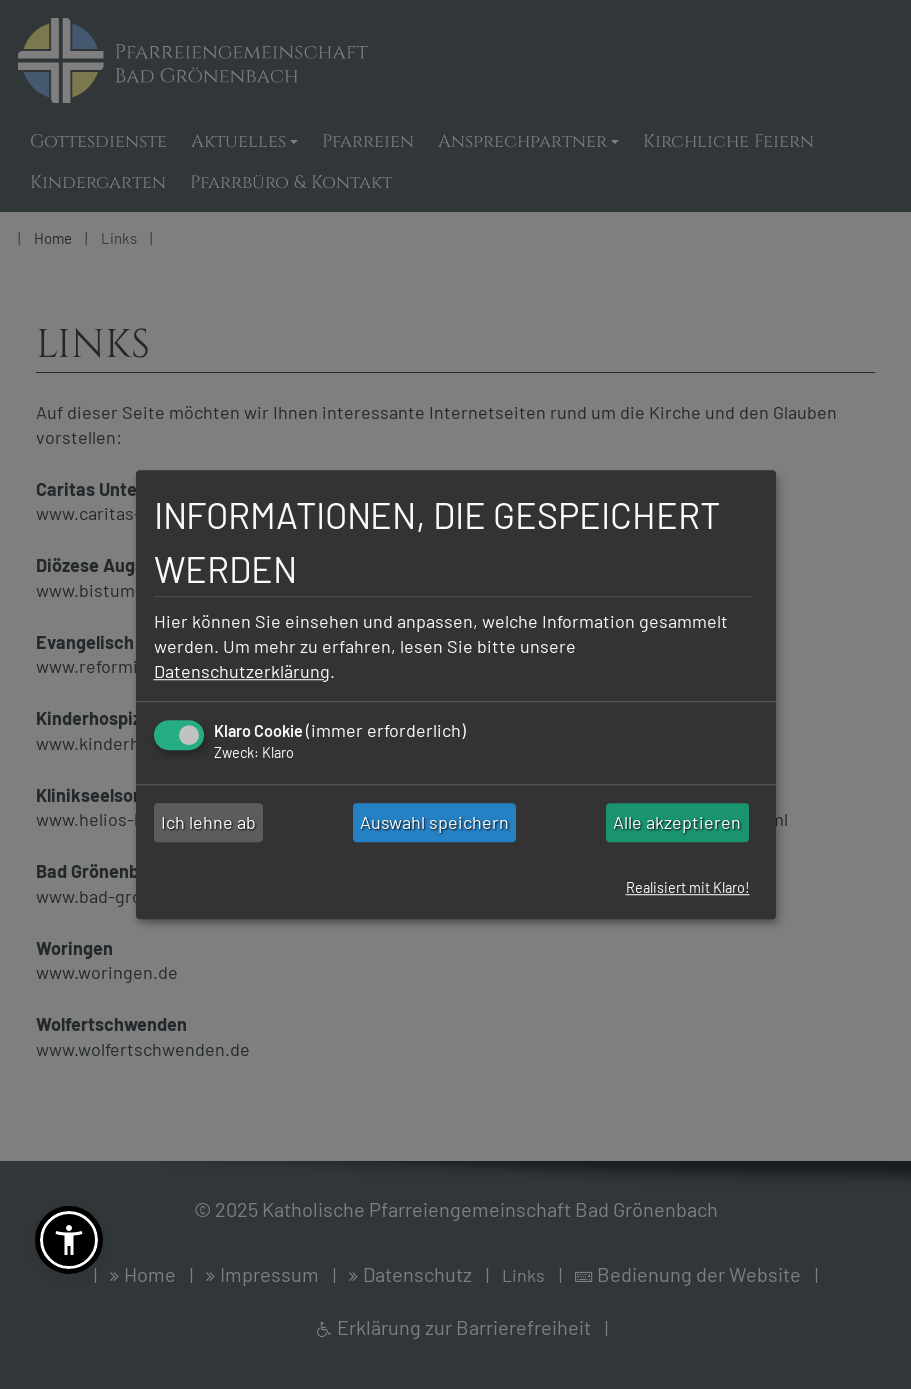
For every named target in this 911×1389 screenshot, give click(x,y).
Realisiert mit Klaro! (688, 888)
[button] (69, 1240)
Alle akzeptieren (677, 823)
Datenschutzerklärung (242, 671)
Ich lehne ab (208, 823)
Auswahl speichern (434, 823)
